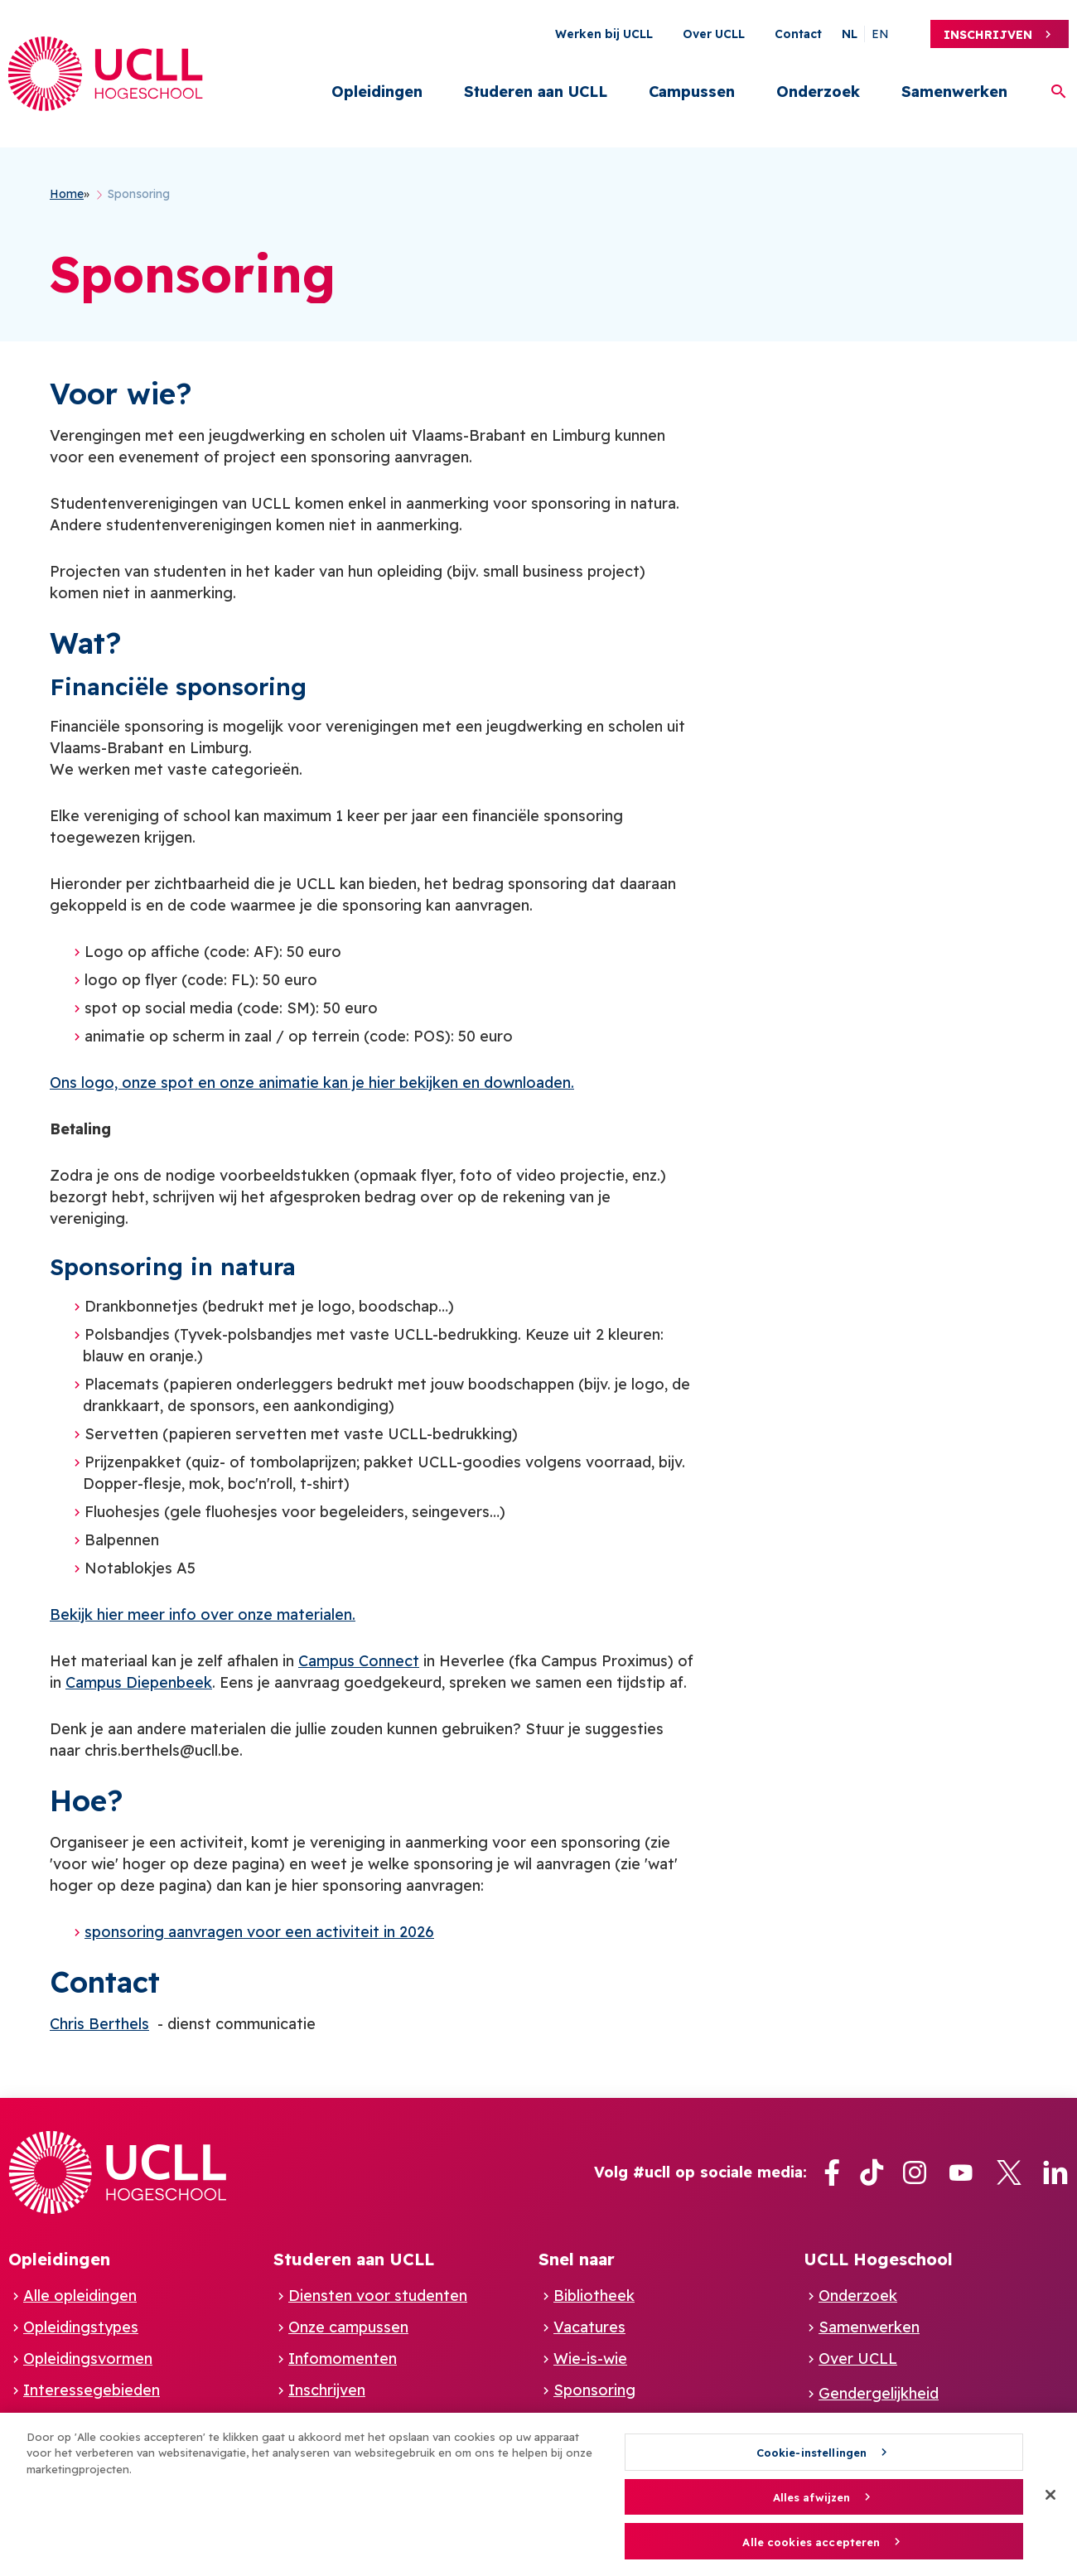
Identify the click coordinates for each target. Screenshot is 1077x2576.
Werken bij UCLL (604, 34)
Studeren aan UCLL (535, 91)
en (880, 34)
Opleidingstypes (80, 2327)
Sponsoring (594, 2390)
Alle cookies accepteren (811, 2547)
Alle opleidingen (80, 2295)
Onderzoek (818, 91)
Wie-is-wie (590, 2358)
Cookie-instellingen (811, 2458)
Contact (798, 34)
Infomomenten (342, 2358)
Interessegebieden (91, 2390)
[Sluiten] (1050, 2500)
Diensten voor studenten (377, 2295)
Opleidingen (377, 91)
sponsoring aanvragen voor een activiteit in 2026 (259, 1931)
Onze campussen (348, 2327)
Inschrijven (988, 34)
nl (849, 34)
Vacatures (589, 2327)
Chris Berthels (99, 2023)
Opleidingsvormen (87, 2358)
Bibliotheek (594, 2295)
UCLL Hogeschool (878, 2259)
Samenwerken (954, 91)
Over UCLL (714, 34)
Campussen (692, 91)
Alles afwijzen (812, 2503)
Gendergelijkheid (879, 2393)
